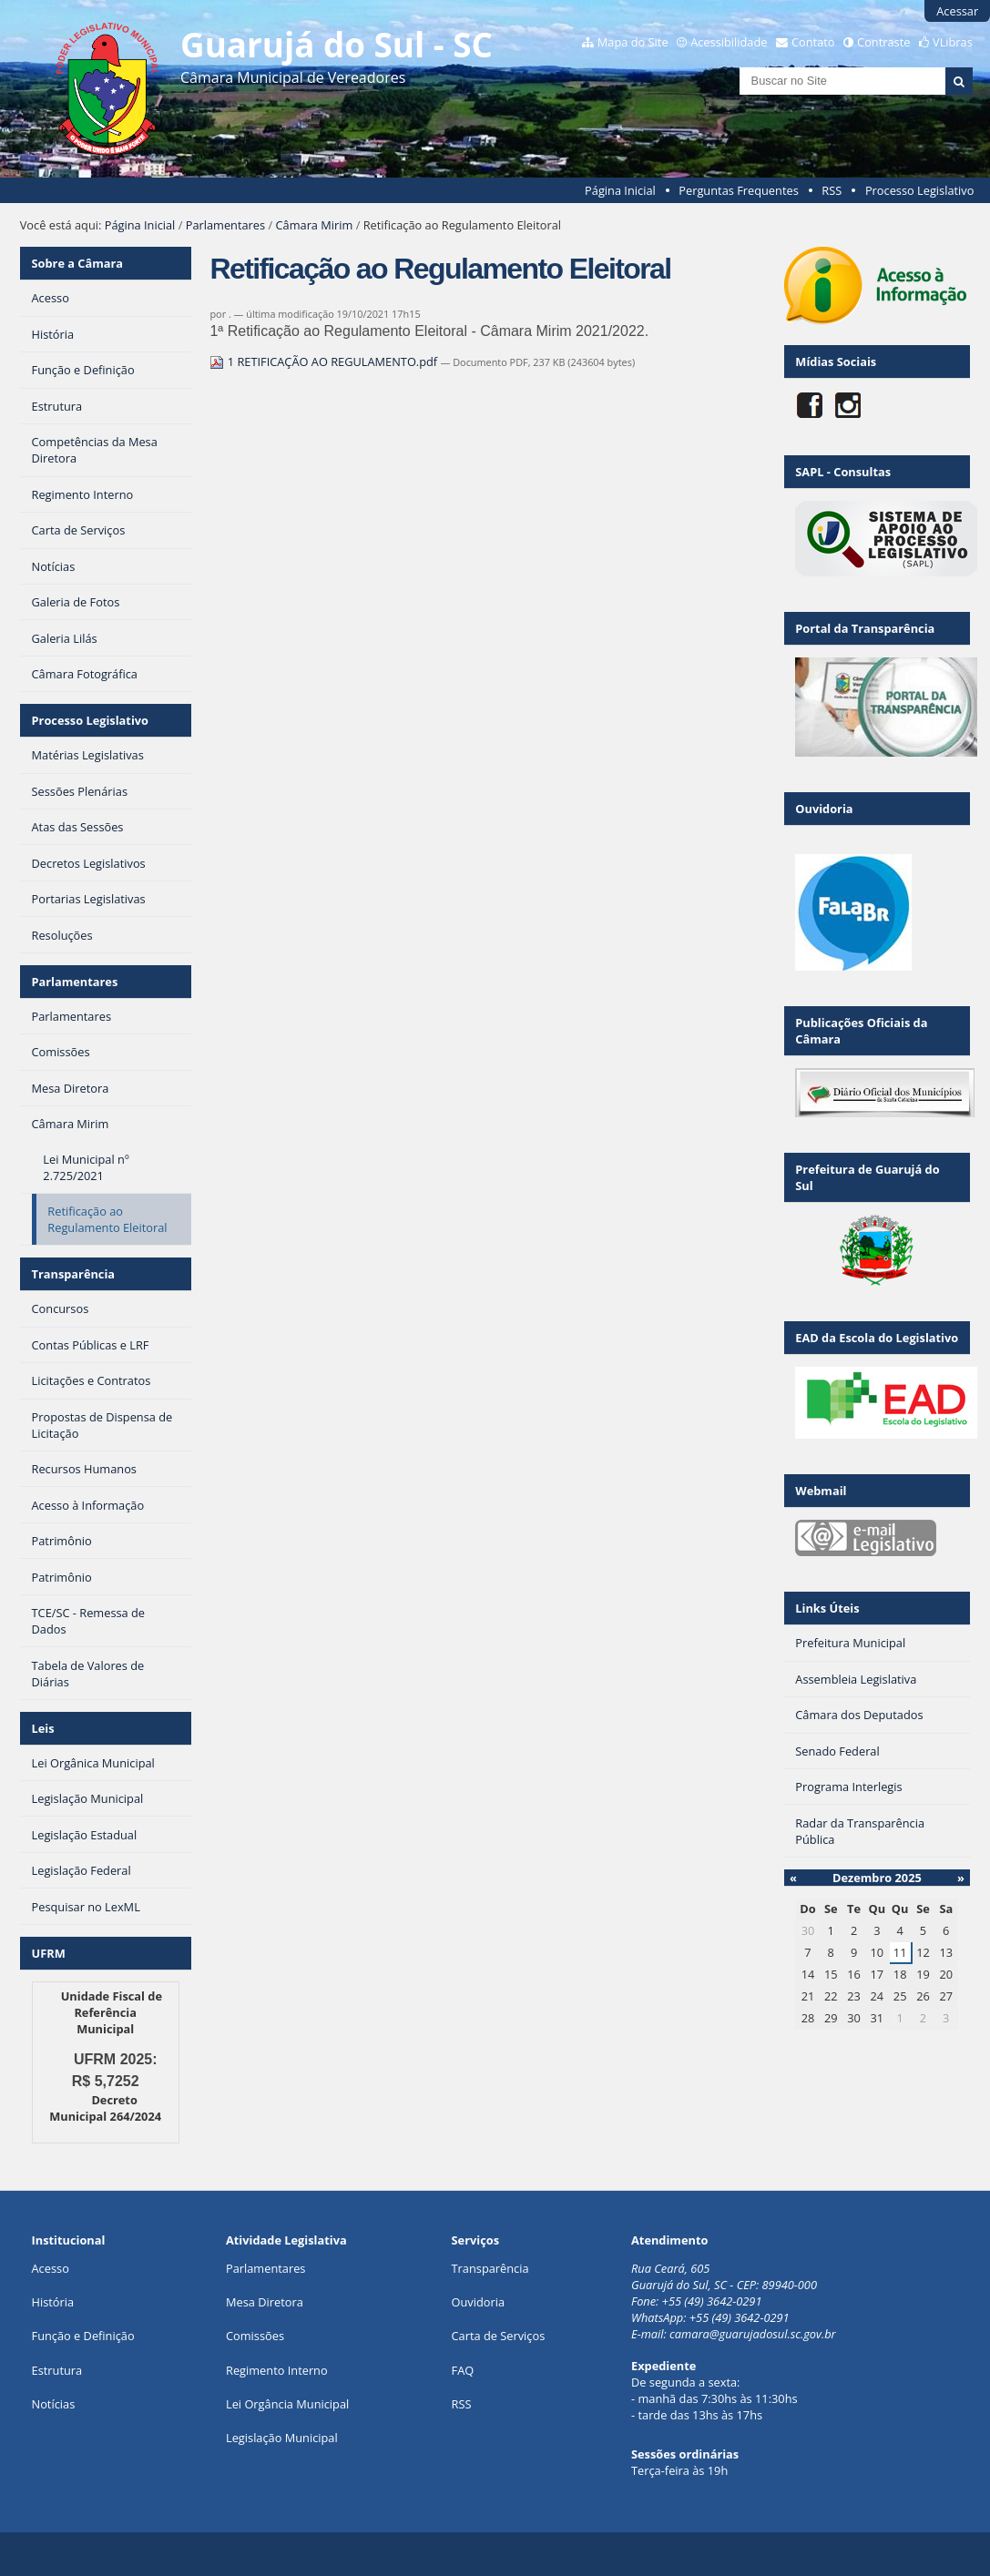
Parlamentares (225, 225)
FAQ (463, 2370)
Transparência (74, 1274)
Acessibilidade (728, 42)
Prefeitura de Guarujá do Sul (867, 1177)
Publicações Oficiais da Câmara (861, 1030)
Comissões (255, 2335)
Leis (43, 1728)
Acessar (957, 11)
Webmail (820, 1490)
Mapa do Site (633, 42)
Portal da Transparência (864, 628)
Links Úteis (827, 1608)
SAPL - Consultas (843, 471)
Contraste (883, 42)
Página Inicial (620, 190)
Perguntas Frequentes (738, 190)
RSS (832, 190)
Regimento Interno (277, 2370)
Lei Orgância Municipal (287, 2404)
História (53, 2302)
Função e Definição (83, 2335)
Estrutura (57, 2370)
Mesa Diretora (264, 2302)
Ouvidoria (823, 808)
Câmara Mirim (314, 225)
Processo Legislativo (920, 190)
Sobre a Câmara (78, 263)
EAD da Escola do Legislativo (876, 1337)
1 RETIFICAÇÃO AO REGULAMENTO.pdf (324, 361)
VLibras (953, 42)
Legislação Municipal (282, 2437)
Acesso (50, 2268)
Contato (813, 42)
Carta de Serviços (499, 2335)
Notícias (54, 2404)
